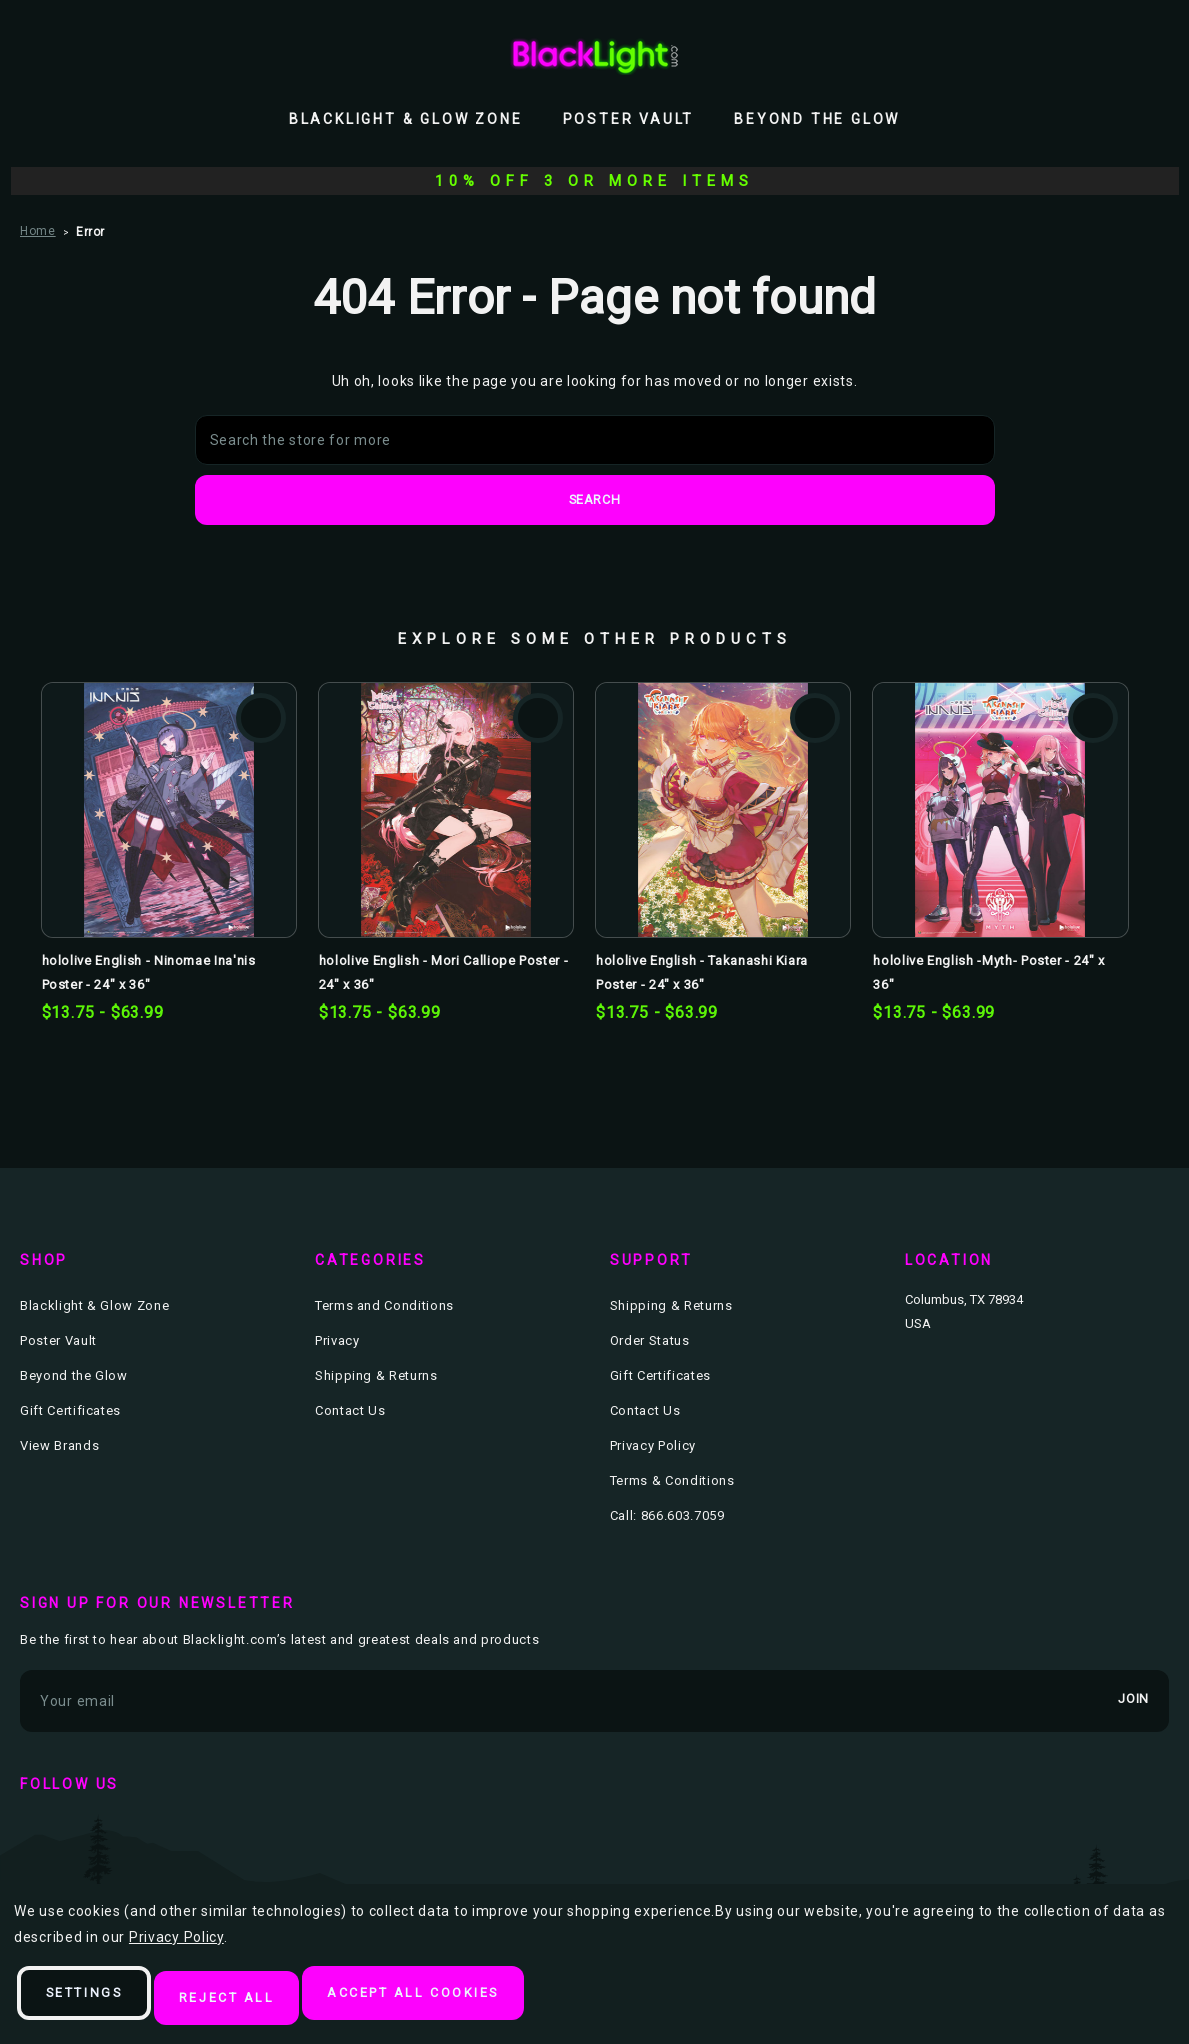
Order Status (650, 1341)
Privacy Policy (653, 1446)
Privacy (337, 1341)
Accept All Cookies (459, 2000)
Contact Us (350, 1411)
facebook (40, 1836)
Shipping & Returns (376, 1376)
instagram (156, 1836)
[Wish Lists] (1113, 55)
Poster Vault (629, 119)
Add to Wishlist (261, 719)
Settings (94, 2000)
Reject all (253, 2000)
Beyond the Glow (817, 119)
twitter (98, 1836)
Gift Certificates (70, 1411)
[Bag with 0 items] (1157, 55)
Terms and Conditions (384, 1306)
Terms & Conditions (672, 1481)
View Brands (59, 1446)
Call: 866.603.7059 (667, 1516)
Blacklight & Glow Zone (406, 119)
